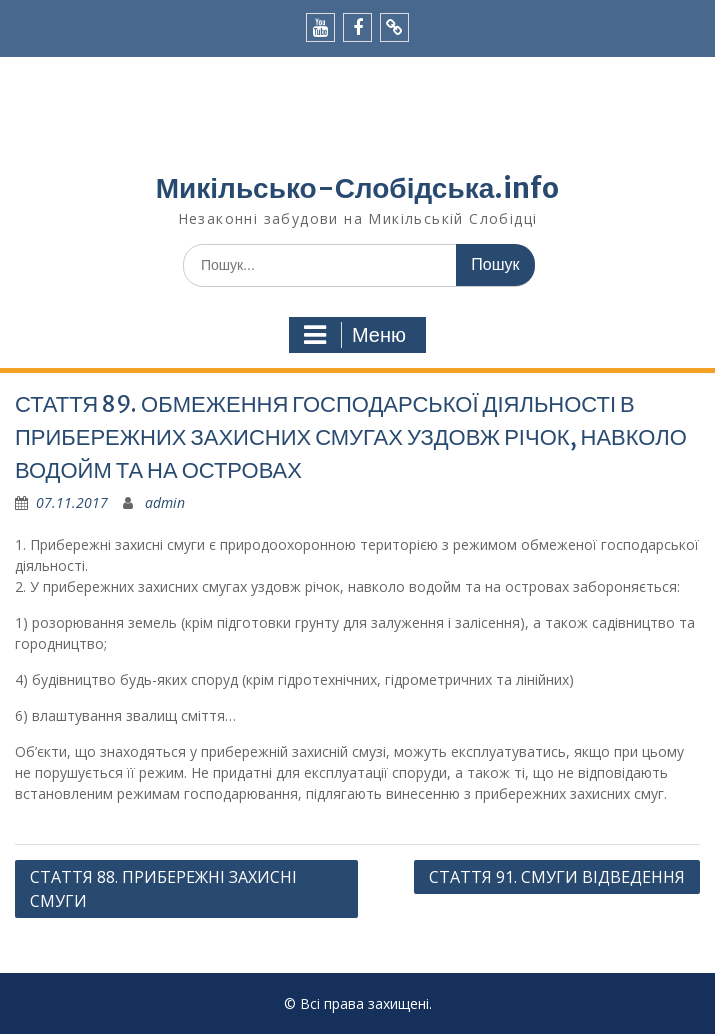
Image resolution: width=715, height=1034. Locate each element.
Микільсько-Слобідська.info (357, 188)
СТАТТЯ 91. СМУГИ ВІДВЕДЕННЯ (557, 877)
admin (165, 502)
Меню (355, 335)
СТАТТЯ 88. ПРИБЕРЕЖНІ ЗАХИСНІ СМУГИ (163, 889)
